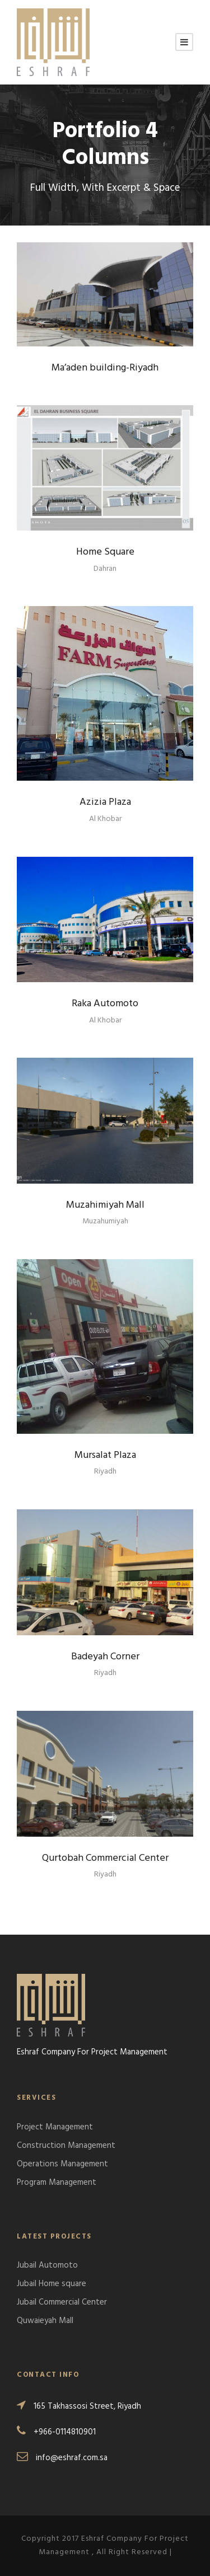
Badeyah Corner (105, 1657)
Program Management (56, 2182)
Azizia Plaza (105, 802)
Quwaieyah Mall (45, 2321)
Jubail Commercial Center (62, 2302)
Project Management (55, 2127)
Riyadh (105, 1471)
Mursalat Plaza (105, 1455)
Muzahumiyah (105, 1221)
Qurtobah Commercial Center (105, 1858)
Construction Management (66, 2145)
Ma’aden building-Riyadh (105, 368)
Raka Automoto (105, 1004)
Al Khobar (105, 819)
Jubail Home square (51, 2284)
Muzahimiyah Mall (105, 1205)
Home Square (105, 552)
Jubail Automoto (47, 2265)
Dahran (105, 568)
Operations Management (62, 2164)
